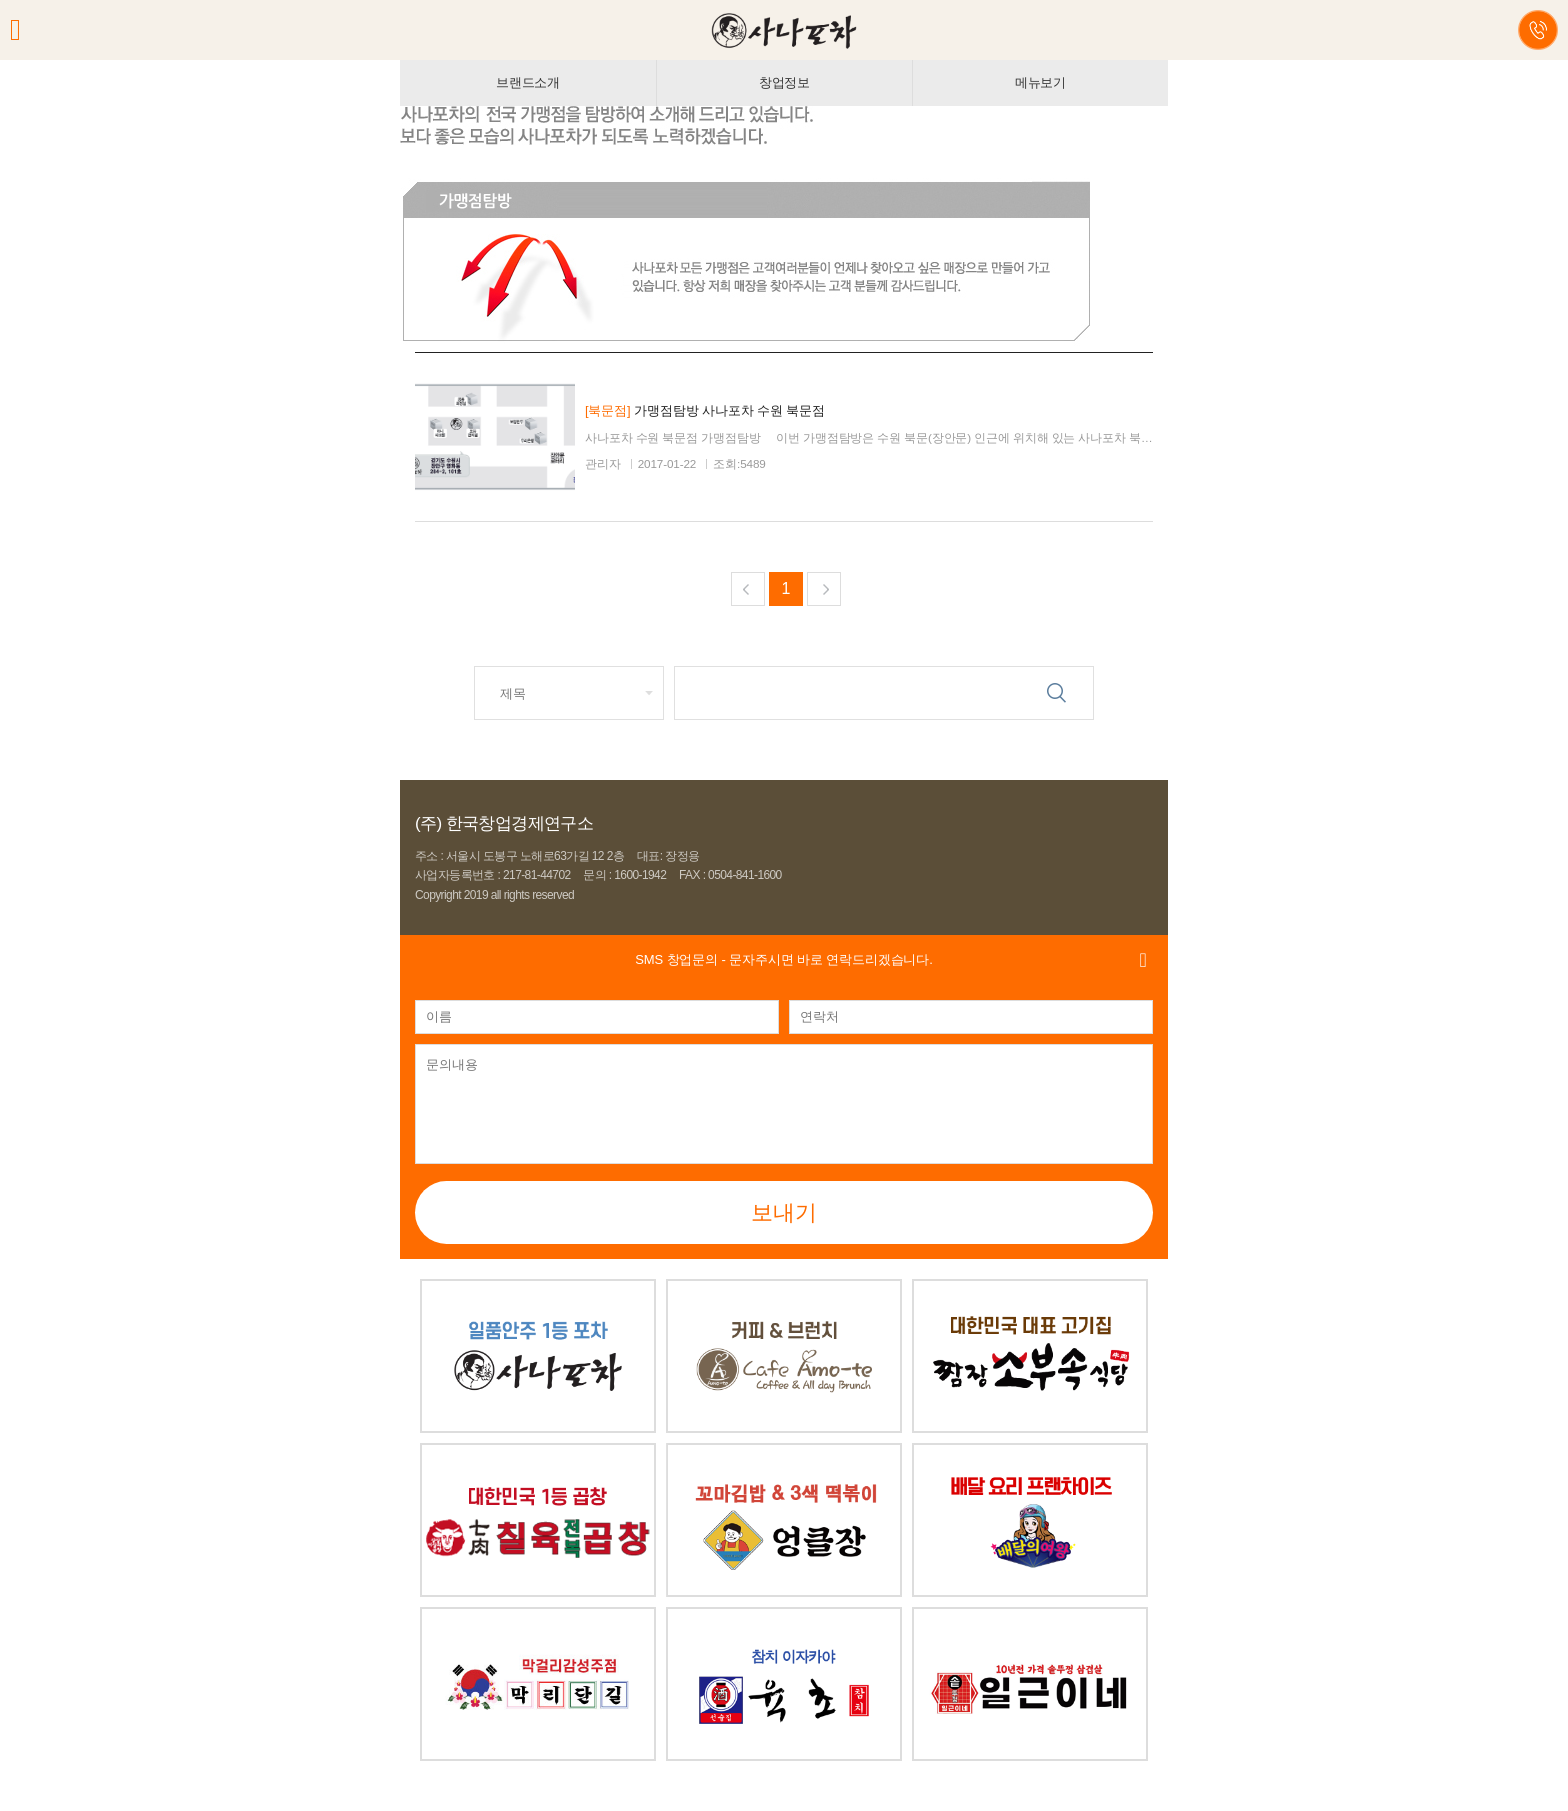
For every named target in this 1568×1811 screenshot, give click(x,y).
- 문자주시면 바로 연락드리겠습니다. (783, 959)
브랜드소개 (528, 82)
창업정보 (784, 82)
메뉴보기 (1040, 82)
